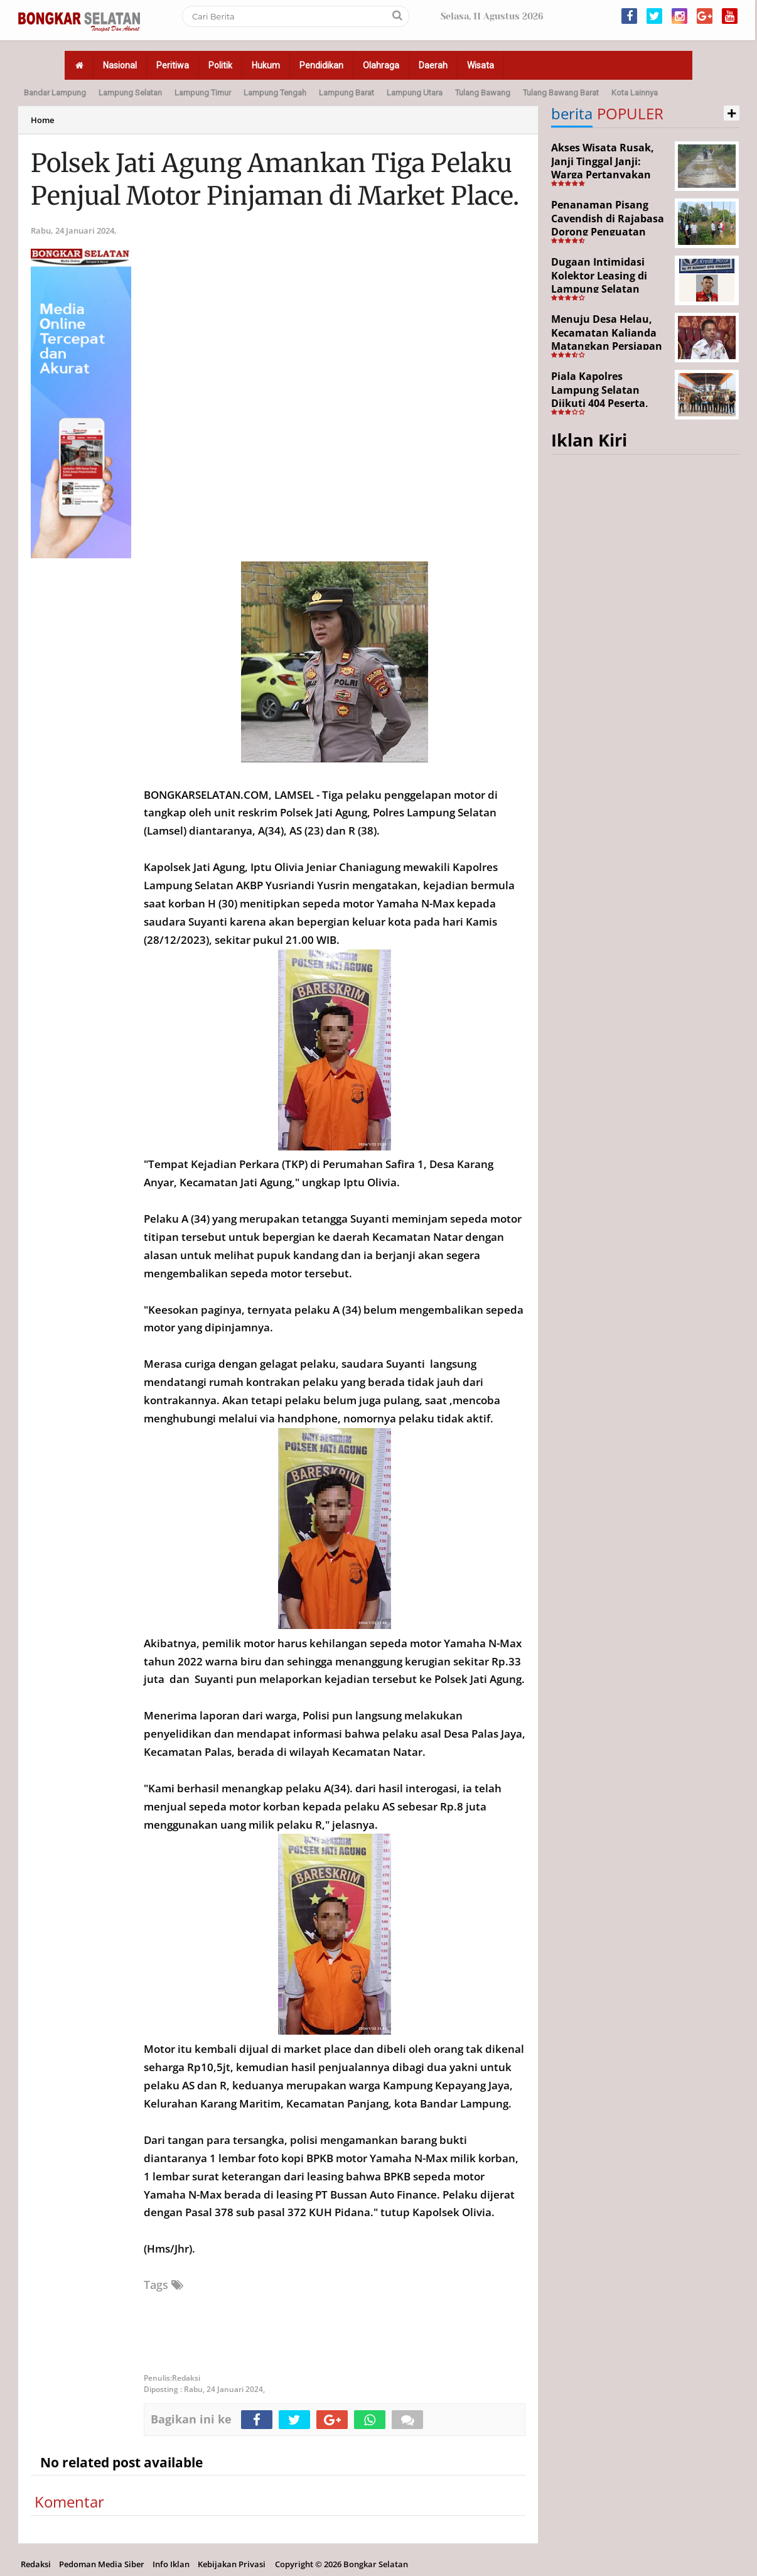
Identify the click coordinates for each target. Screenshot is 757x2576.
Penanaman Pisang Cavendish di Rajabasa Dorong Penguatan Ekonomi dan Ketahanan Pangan (607, 232)
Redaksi (36, 2564)
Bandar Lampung (55, 92)
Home (42, 120)
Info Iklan (171, 2564)
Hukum (266, 65)
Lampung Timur (202, 92)
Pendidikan (321, 65)
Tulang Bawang (482, 92)
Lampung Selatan (130, 92)
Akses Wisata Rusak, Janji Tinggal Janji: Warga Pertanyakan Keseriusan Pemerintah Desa (602, 174)
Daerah (433, 65)
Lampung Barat (346, 92)
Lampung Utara (415, 92)
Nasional (120, 65)
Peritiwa (172, 65)
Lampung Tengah (275, 92)
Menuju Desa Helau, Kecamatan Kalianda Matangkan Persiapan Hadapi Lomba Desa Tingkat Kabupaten (606, 346)
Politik (220, 65)
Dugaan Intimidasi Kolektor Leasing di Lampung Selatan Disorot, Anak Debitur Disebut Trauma (606, 289)
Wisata (480, 65)
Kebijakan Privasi (232, 2564)
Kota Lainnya (634, 92)
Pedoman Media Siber (101, 2564)
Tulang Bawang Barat (561, 92)
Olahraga (381, 65)
